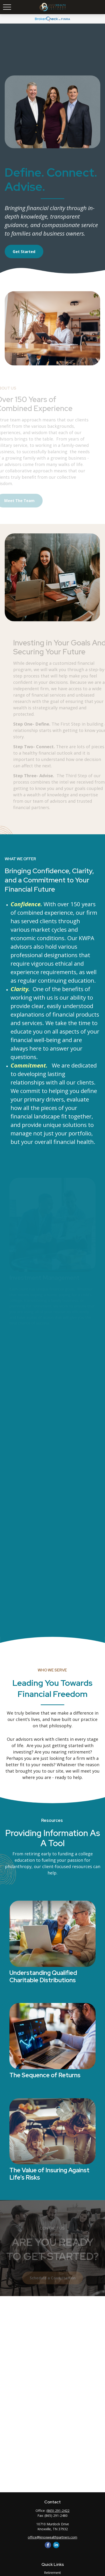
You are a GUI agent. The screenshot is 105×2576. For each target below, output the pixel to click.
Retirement (52, 2572)
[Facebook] (48, 2545)
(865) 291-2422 (57, 2510)
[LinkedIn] (56, 2545)
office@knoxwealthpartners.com (52, 2537)
